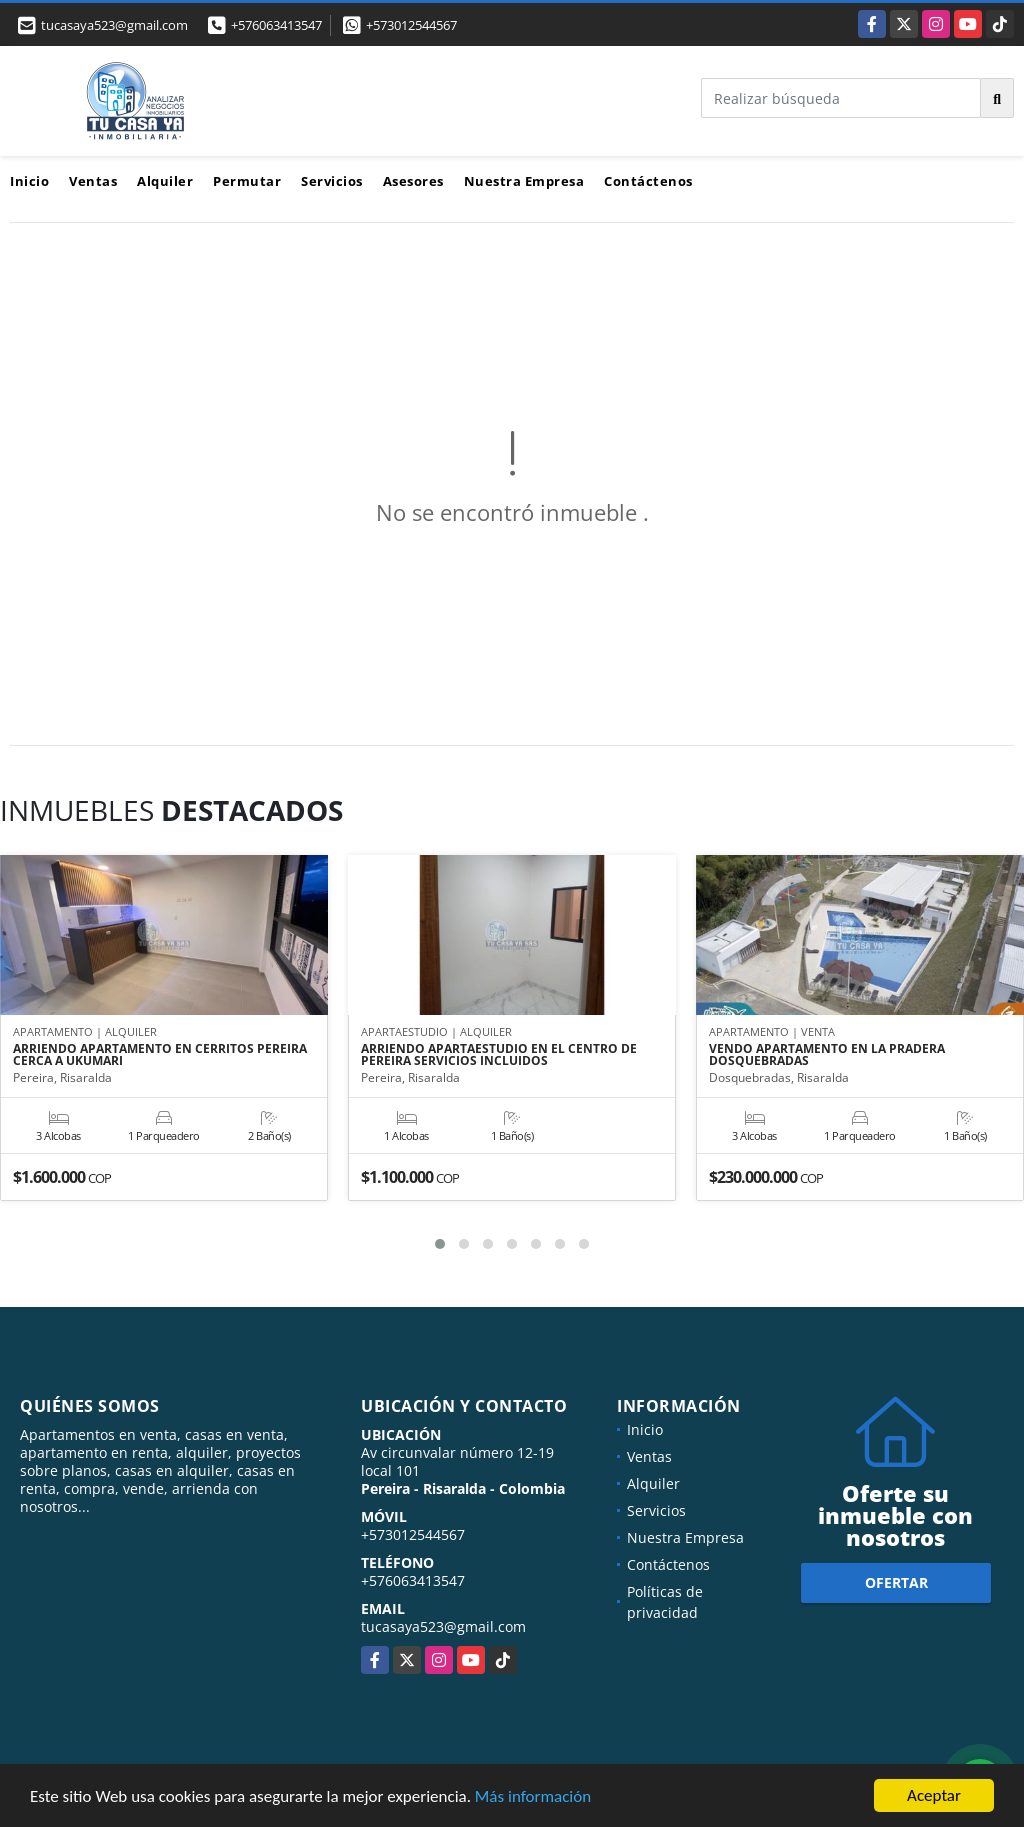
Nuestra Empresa (524, 181)
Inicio (29, 181)
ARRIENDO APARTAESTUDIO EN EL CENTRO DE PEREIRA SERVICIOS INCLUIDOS (499, 1055)
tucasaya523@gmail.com (443, 1626)
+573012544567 (411, 25)
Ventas (93, 181)
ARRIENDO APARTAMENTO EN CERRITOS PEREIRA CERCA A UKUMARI (160, 1055)
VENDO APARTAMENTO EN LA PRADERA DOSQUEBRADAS (827, 1055)
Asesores (413, 181)
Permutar (247, 181)
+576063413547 (276, 25)
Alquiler (165, 181)
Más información (533, 1796)
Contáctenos (648, 181)
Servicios (332, 181)
